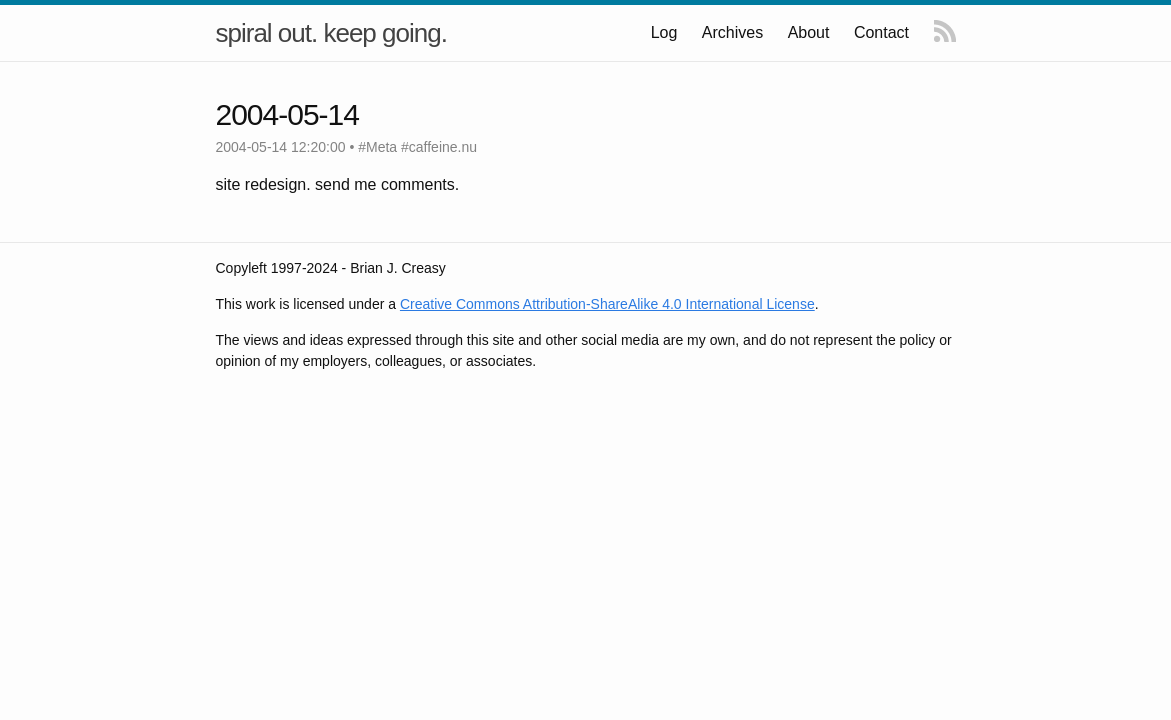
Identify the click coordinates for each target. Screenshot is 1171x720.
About (809, 32)
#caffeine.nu (439, 147)
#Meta (377, 147)
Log (665, 32)
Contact (881, 32)
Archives (733, 32)
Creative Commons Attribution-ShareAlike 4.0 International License (607, 304)
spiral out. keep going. (331, 33)
